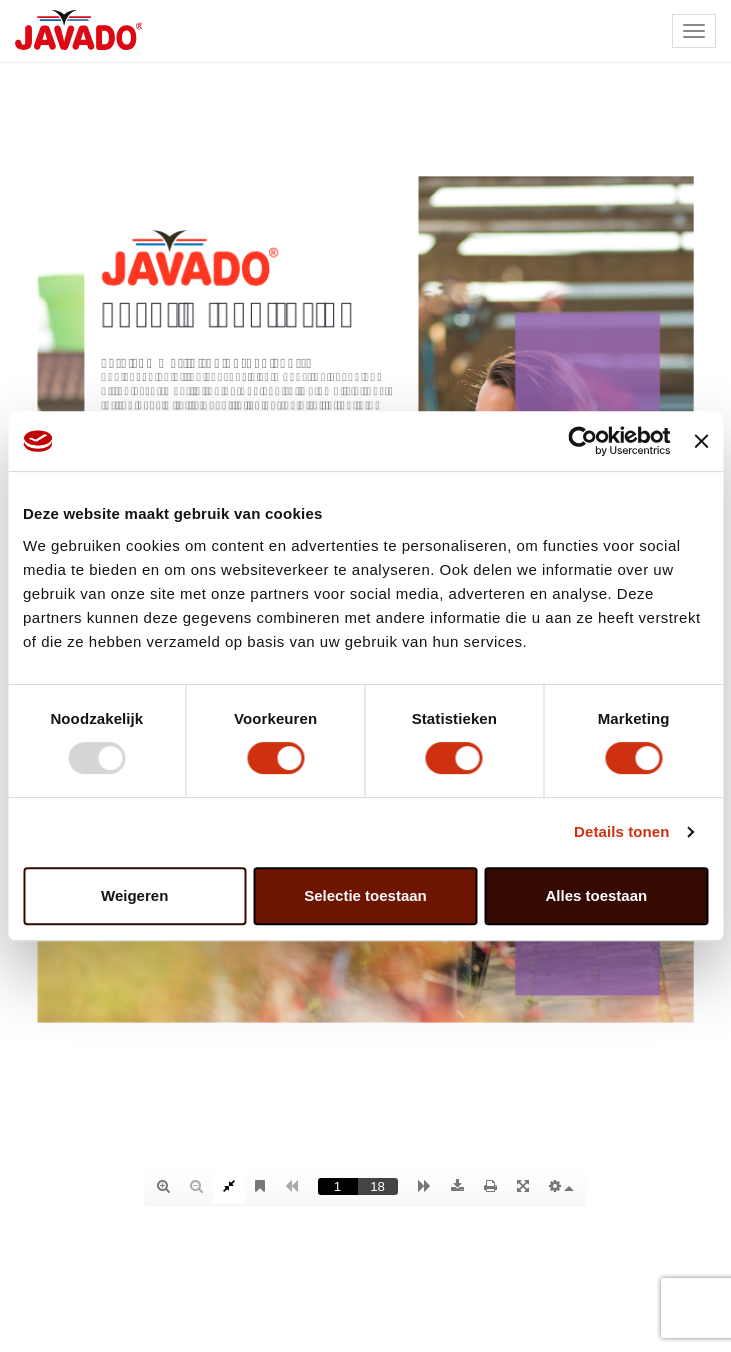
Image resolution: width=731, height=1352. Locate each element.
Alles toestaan (596, 895)
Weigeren (134, 895)
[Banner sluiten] (701, 441)
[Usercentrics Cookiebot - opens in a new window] (583, 441)
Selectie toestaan (365, 895)
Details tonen (621, 831)
